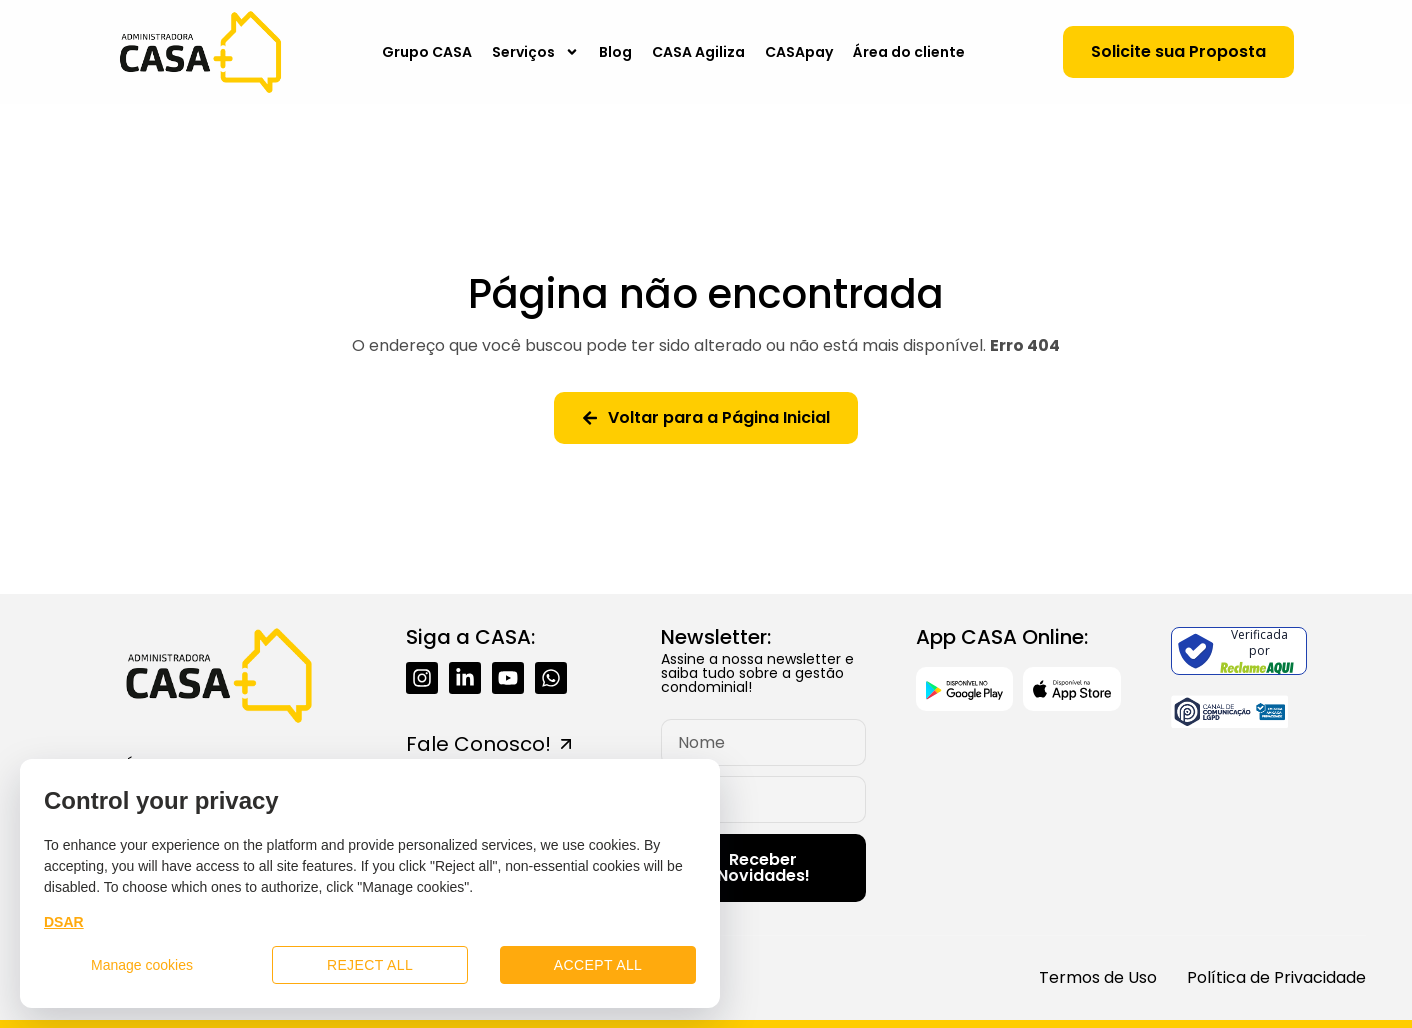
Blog (615, 52)
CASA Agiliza (698, 52)
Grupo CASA (427, 52)
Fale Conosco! (478, 744)
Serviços (535, 52)
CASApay (799, 52)
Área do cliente (909, 52)
